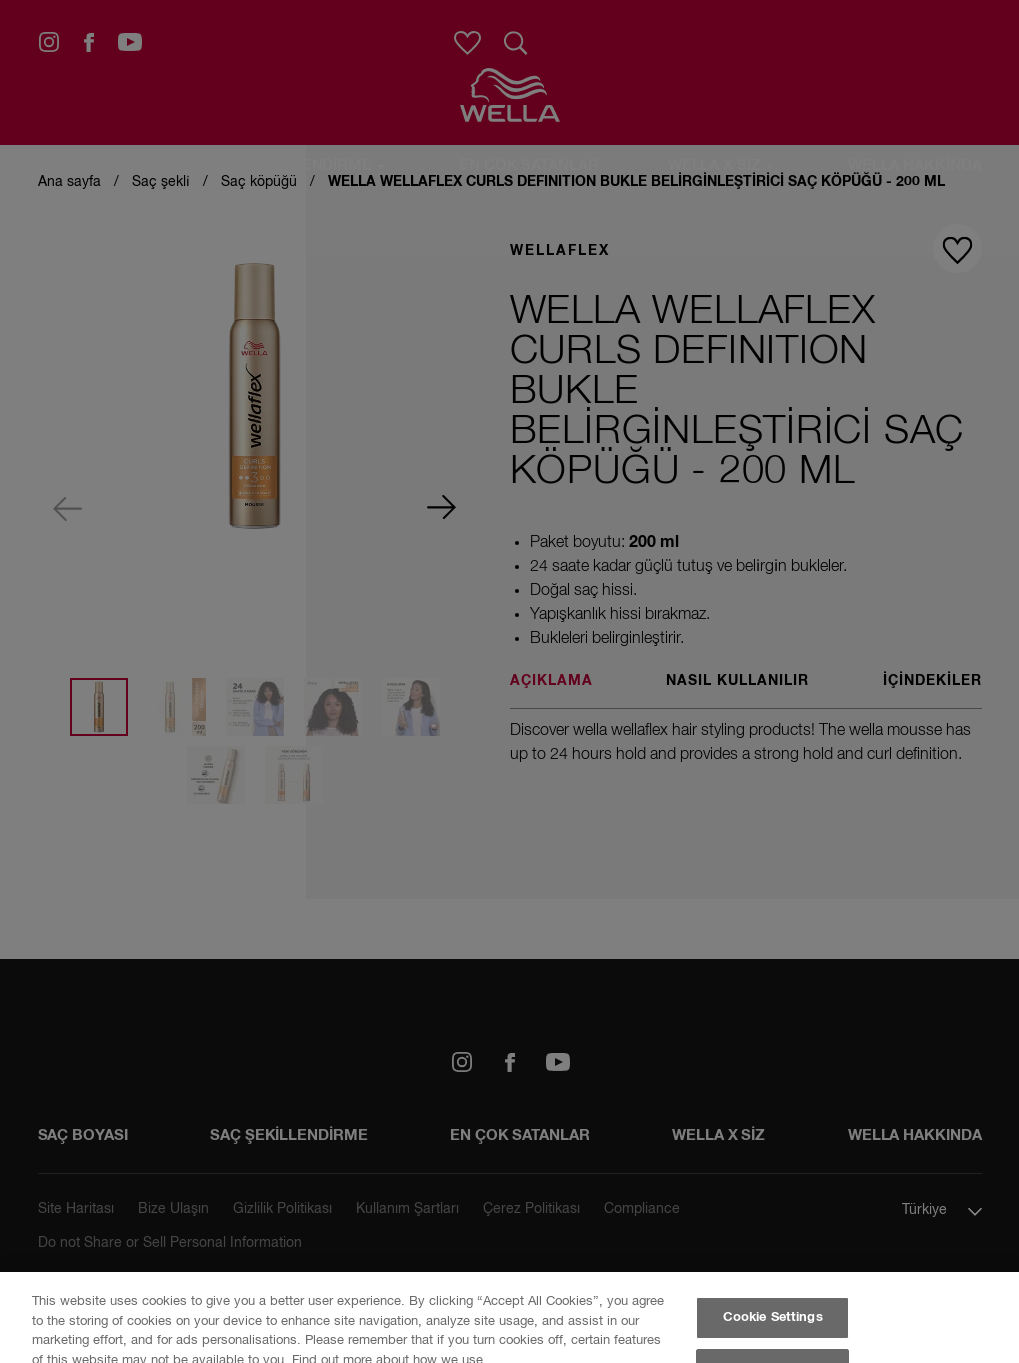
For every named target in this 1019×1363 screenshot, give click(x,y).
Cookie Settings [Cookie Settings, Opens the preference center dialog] (773, 1317)
